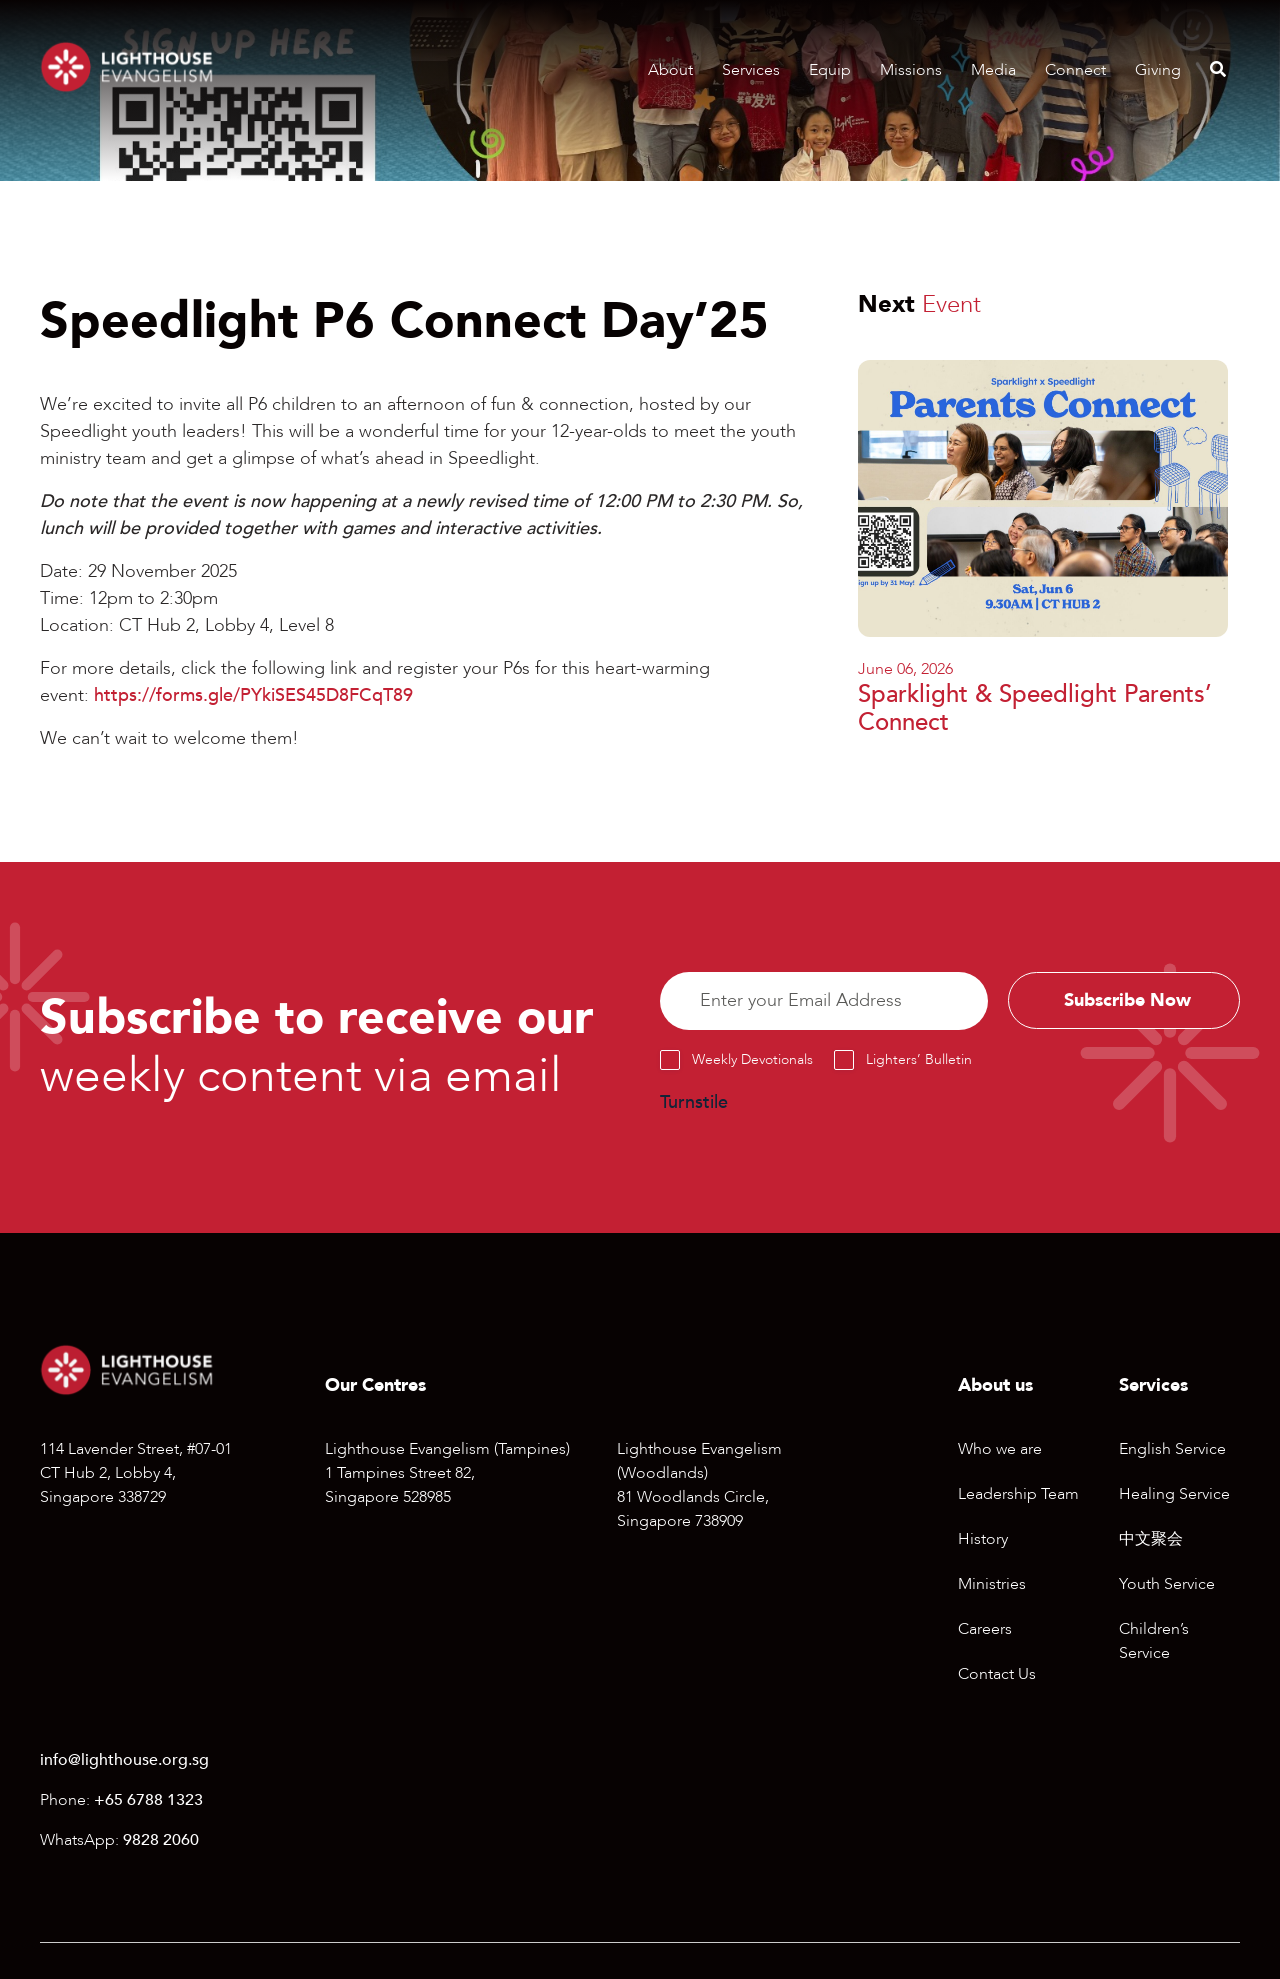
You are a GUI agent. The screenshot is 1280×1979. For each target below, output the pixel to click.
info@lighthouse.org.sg (124, 1760)
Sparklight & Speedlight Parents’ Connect (1035, 709)
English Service (1172, 1449)
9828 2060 (161, 1840)
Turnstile (694, 1102)
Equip (830, 70)
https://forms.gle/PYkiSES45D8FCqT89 (253, 695)
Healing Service (1174, 1494)
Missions (911, 70)
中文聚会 (1151, 1539)
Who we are (1000, 1449)
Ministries (992, 1584)
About (670, 70)
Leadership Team (1018, 1494)
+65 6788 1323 (148, 1800)
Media (993, 70)
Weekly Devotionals (752, 1059)
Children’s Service (1154, 1641)
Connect (1075, 70)
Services (751, 70)
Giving (1158, 70)
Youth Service (1167, 1584)
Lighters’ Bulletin (919, 1059)
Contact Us (997, 1674)
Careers (985, 1629)
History (983, 1539)
